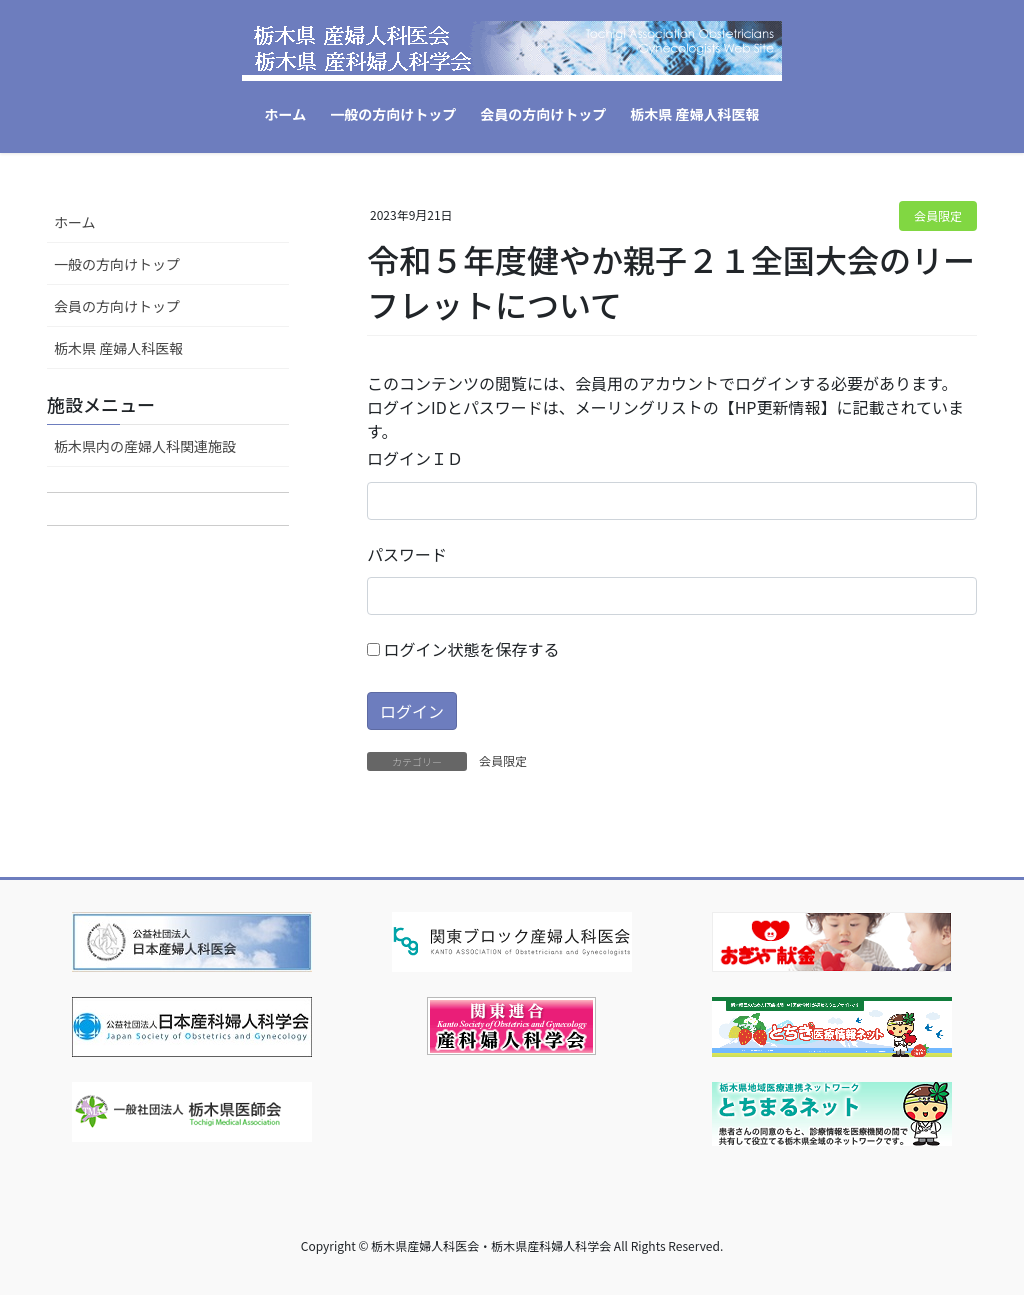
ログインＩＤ (415, 458)
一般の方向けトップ (117, 264)
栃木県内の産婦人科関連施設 (145, 446)
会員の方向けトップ (117, 306)
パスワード (407, 554)
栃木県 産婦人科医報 (118, 348)
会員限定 (938, 215)
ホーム (75, 222)
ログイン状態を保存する (463, 649)
